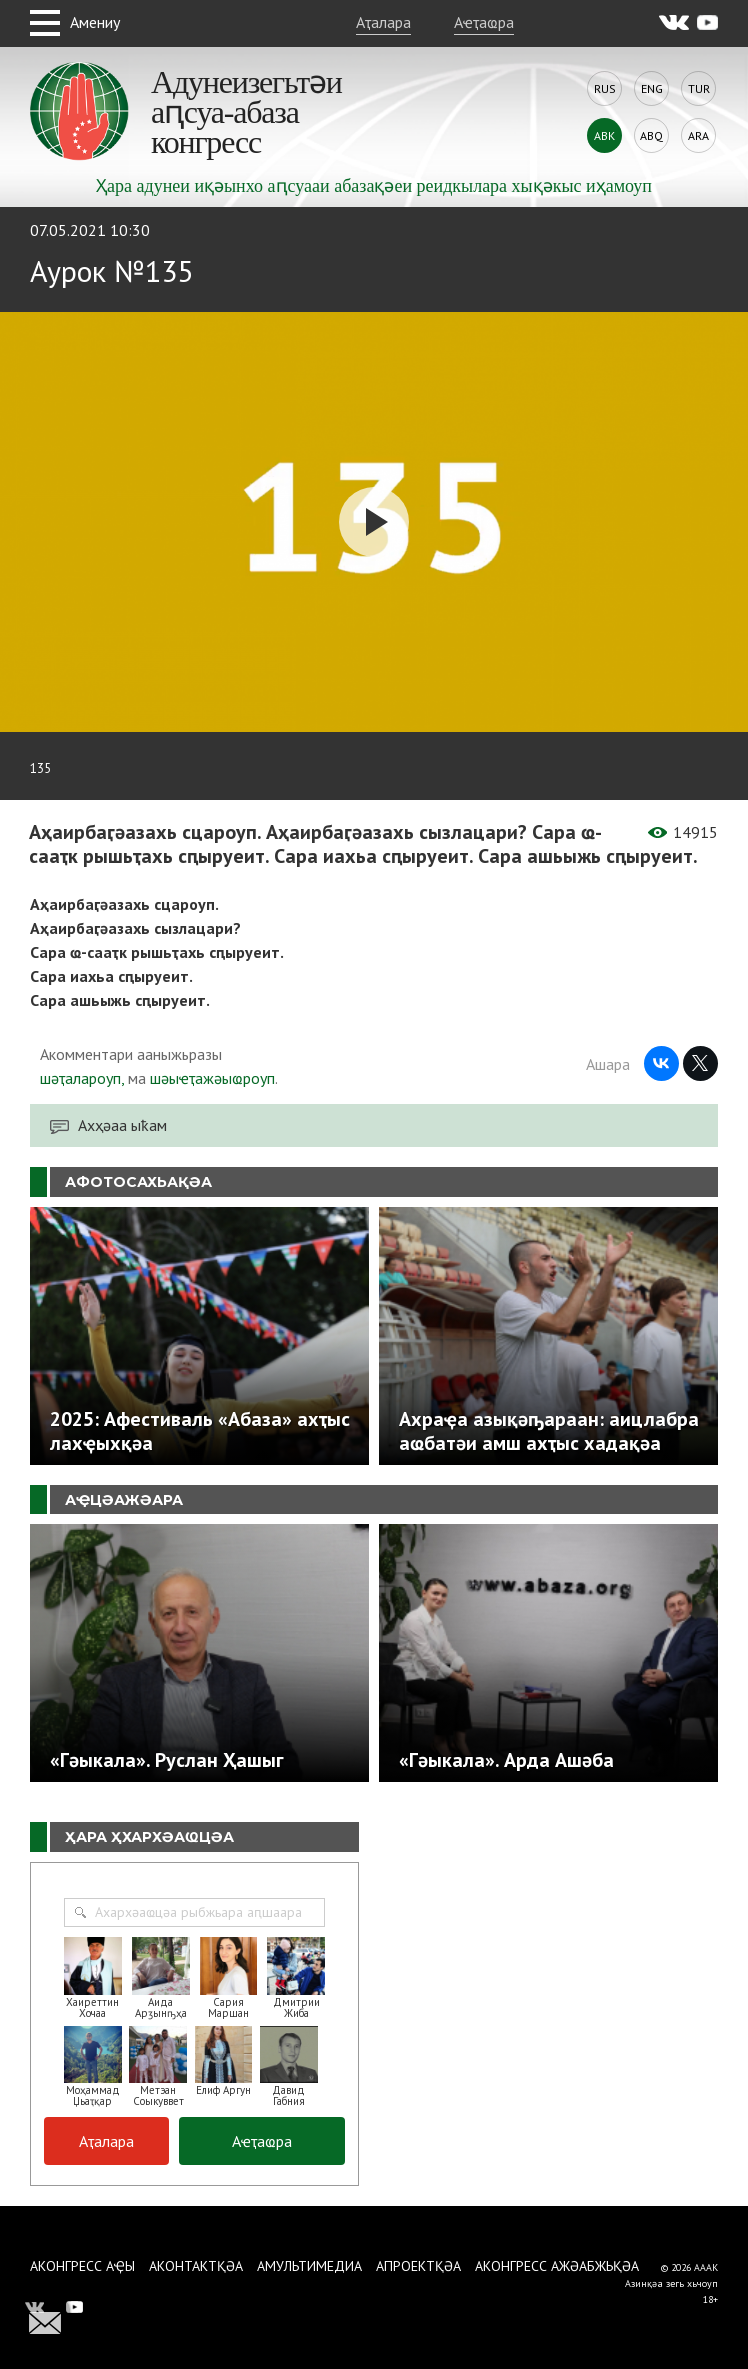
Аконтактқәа (196, 2266)
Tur (699, 88)
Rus (605, 88)
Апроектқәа (418, 2266)
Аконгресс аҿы (82, 2266)
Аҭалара (383, 22)
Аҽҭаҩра (484, 22)
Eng (652, 88)
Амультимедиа (309, 2266)
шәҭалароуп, (82, 1078)
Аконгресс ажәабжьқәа (557, 2266)
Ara (698, 135)
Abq (651, 135)
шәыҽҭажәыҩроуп (212, 1078)
